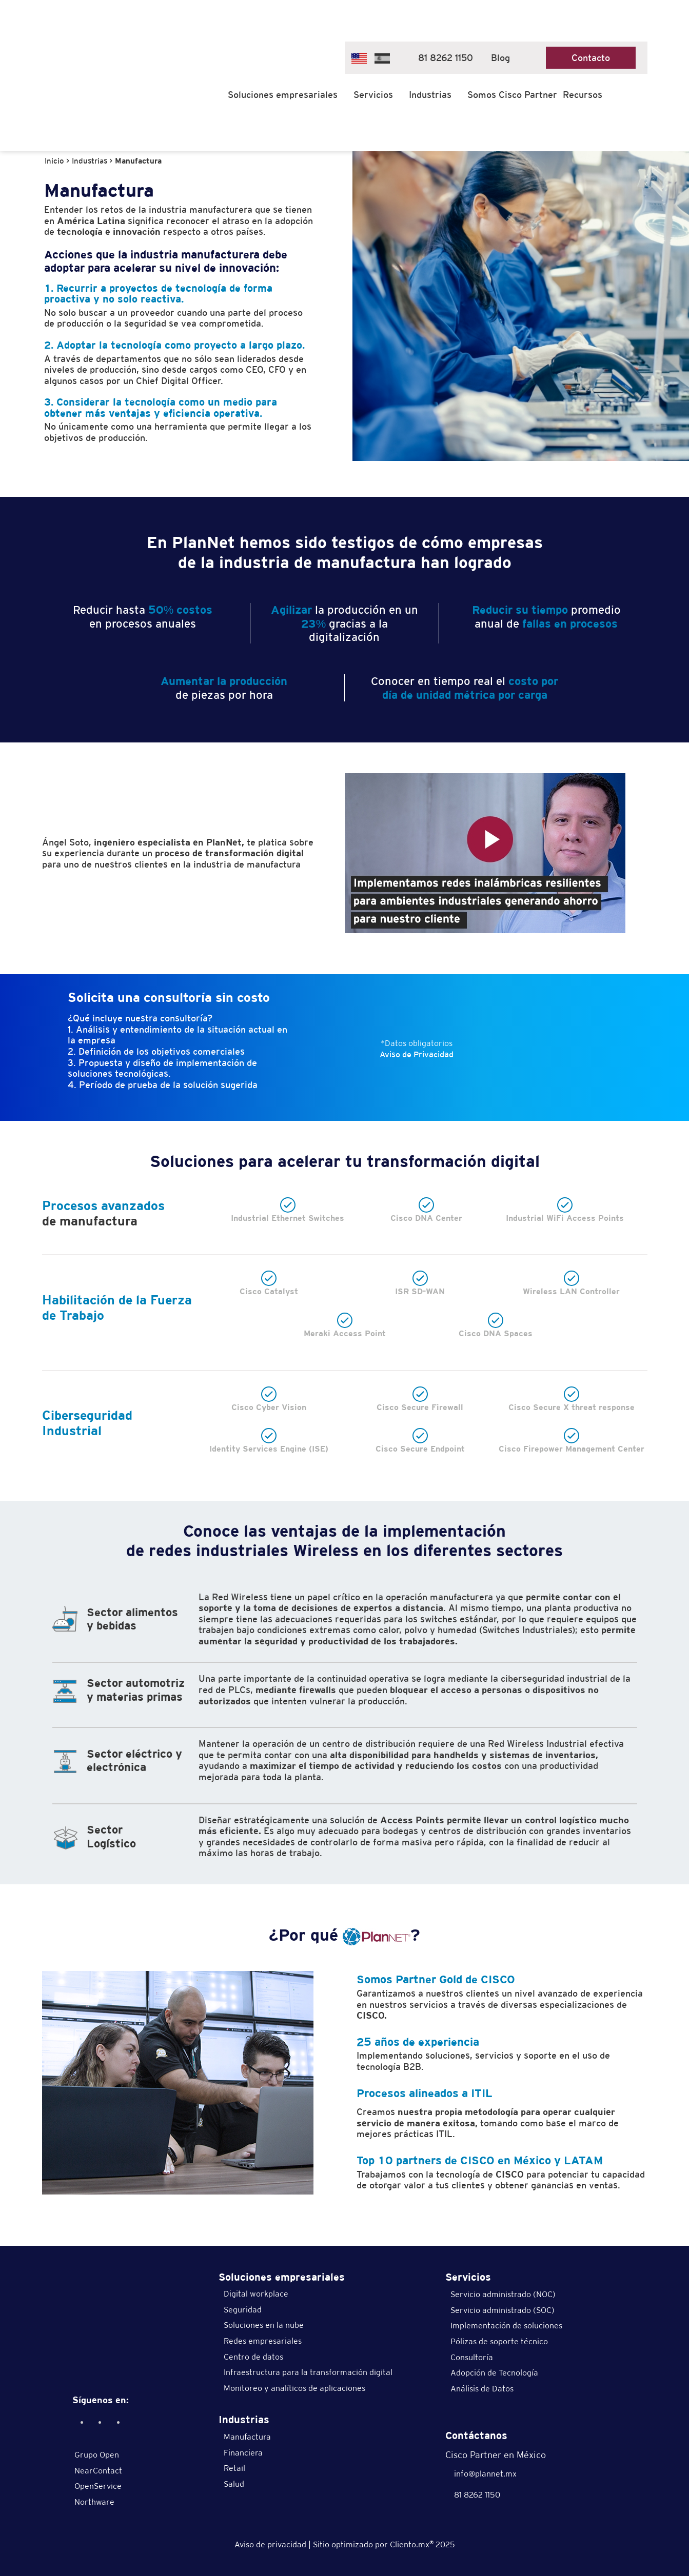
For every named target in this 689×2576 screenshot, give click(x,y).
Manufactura (247, 2437)
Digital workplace (256, 2294)
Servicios (373, 94)
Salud (234, 2484)
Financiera (243, 2453)
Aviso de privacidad (270, 2544)
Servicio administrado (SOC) (502, 2310)
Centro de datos (253, 2357)
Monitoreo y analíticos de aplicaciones (294, 2388)
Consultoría (471, 2357)
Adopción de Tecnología (494, 2373)
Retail (234, 2468)
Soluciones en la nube (264, 2325)
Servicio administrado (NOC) (503, 2294)
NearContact (98, 2471)
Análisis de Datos (482, 2388)
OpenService (98, 2486)
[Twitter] (117, 2422)
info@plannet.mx (481, 2474)
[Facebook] (81, 2422)
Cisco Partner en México (495, 2454)
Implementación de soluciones (506, 2325)
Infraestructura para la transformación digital (308, 2372)
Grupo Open (96, 2455)
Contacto (591, 57)
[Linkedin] (99, 2422)
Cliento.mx (412, 2544)
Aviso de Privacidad (417, 1054)
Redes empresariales (263, 2341)
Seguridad (243, 2310)
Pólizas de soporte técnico (499, 2341)
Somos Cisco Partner (512, 94)
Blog (500, 57)
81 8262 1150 (440, 57)
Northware (94, 2502)
